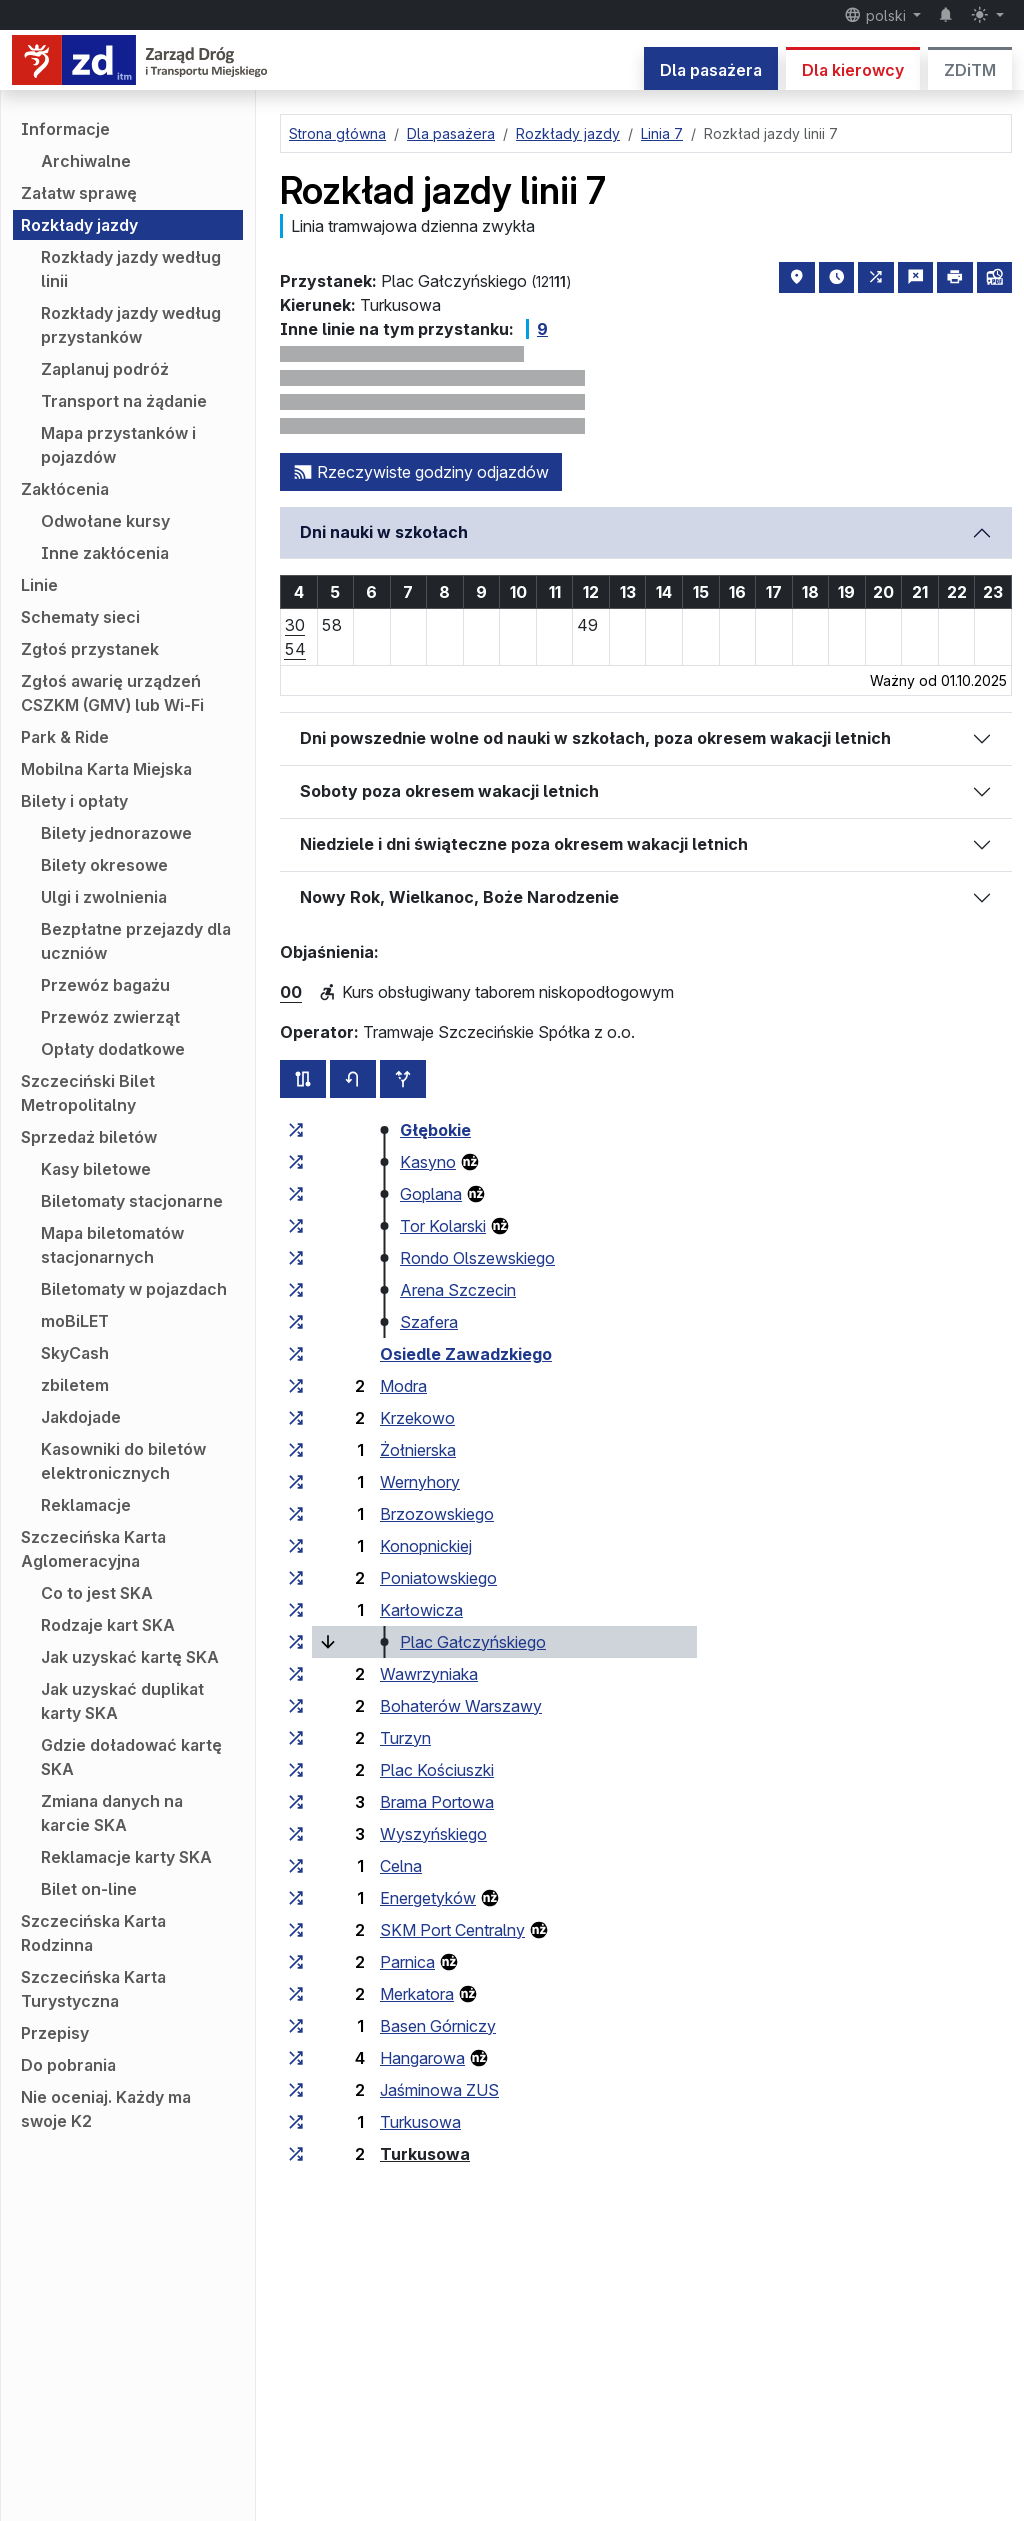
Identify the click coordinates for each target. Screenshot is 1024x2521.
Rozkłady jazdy (79, 225)
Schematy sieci (80, 617)
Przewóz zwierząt (110, 1017)
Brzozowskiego (437, 1514)
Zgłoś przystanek (90, 649)
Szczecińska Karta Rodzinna (93, 1933)
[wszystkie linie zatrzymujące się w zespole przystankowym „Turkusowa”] (296, 2122)
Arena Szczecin (458, 1290)
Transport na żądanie (124, 401)
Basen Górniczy (438, 2026)
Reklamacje (86, 1505)
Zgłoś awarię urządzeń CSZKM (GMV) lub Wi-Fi (112, 693)
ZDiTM (970, 70)
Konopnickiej (426, 1546)
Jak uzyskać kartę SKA (130, 1657)
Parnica (407, 1962)
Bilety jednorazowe (116, 833)
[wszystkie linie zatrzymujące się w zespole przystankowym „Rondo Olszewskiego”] (296, 1258)
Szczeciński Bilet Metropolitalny (88, 1093)
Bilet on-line (89, 1889)
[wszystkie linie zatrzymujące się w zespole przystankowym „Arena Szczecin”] (296, 1290)
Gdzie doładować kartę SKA (131, 1757)
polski (877, 15)
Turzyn (405, 1738)
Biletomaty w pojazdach (134, 1289)
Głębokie (435, 1130)
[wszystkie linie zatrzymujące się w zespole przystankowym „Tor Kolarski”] (296, 1226)
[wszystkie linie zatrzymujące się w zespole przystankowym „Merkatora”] (296, 1994)
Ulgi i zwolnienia (104, 897)
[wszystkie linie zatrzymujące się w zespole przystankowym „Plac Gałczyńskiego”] (296, 1642)
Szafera (429, 1322)
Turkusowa (420, 2122)
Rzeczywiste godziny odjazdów (421, 472)
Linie (39, 585)
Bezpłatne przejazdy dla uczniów (136, 941)
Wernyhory (420, 1482)
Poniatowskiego (438, 1578)
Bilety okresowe (104, 865)
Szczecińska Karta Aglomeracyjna (93, 1549)
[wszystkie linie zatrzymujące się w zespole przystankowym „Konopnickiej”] (296, 1546)
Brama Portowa (437, 1802)
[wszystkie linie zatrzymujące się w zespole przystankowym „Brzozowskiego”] (296, 1514)
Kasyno (428, 1162)
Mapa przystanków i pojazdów (118, 445)
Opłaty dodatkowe (113, 1049)
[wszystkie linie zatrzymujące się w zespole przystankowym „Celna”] (296, 1866)
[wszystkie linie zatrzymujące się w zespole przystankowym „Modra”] (296, 1386)
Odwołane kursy (105, 521)
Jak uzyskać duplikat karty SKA (122, 1701)
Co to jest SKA (97, 1593)
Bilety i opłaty (74, 801)
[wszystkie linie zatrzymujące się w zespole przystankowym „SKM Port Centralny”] (296, 1930)
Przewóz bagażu (105, 985)
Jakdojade (81, 1417)
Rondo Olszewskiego (477, 1258)
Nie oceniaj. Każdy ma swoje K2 (106, 2109)
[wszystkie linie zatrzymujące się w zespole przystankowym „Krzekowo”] (296, 1418)
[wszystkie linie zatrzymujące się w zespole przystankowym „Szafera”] (296, 1322)
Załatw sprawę (79, 193)
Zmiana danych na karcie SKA (112, 1813)
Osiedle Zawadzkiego (466, 1354)
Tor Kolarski (443, 1226)
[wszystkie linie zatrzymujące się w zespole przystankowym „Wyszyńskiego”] (296, 1834)
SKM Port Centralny (452, 1930)
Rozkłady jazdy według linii (131, 269)
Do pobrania (68, 2065)
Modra (403, 1386)
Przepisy (55, 2033)
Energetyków (428, 1898)
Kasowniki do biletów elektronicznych (123, 1461)
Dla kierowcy (853, 70)
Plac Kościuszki (437, 1770)
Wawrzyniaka (429, 1674)
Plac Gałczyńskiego (473, 1642)
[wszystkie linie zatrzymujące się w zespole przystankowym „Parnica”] (296, 1962)
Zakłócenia (65, 489)
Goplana (431, 1194)
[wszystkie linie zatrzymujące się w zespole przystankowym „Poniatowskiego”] (296, 1578)
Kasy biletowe (96, 1169)
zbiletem (75, 1385)
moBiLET (75, 1321)
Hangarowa (422, 2058)
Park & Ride (65, 737)
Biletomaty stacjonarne (132, 1201)
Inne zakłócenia (105, 553)
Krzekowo (417, 1418)
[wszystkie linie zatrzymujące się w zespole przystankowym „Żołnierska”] (296, 1450)
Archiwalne (86, 161)
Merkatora (417, 1994)
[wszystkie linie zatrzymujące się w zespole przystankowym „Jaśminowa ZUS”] (296, 2090)
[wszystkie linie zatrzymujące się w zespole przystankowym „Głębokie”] (296, 1130)
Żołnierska (418, 1450)
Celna (401, 1866)
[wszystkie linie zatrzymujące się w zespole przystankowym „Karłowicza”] (296, 1610)
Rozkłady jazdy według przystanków (131, 325)
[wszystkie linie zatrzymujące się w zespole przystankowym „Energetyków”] (296, 1898)
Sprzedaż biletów (89, 1137)
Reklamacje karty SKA (126, 1857)
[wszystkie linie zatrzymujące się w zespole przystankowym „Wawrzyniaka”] (296, 1674)
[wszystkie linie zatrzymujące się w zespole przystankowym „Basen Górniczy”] (296, 2026)
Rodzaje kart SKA (108, 1625)
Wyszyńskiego (433, 1834)
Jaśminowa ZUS (439, 2090)
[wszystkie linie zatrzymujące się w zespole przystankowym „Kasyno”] (296, 1162)
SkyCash (75, 1353)
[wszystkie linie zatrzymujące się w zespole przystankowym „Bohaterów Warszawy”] (296, 1706)
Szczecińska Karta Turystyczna (93, 1989)
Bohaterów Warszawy (461, 1706)
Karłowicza (421, 1610)
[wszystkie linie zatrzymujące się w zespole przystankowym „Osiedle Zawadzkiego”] (296, 1354)
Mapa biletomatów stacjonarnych (112, 1245)
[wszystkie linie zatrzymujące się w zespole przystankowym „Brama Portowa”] (296, 1802)
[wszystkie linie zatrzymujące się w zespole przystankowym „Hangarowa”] (296, 2058)
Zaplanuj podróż (105, 369)
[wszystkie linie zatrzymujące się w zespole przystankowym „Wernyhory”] (296, 1482)
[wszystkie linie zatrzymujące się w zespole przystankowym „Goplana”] (296, 1194)
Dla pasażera (711, 70)
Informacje (65, 129)
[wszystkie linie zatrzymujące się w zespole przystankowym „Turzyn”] (296, 1738)
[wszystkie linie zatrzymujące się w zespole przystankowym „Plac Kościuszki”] (296, 1770)
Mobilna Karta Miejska (106, 769)
